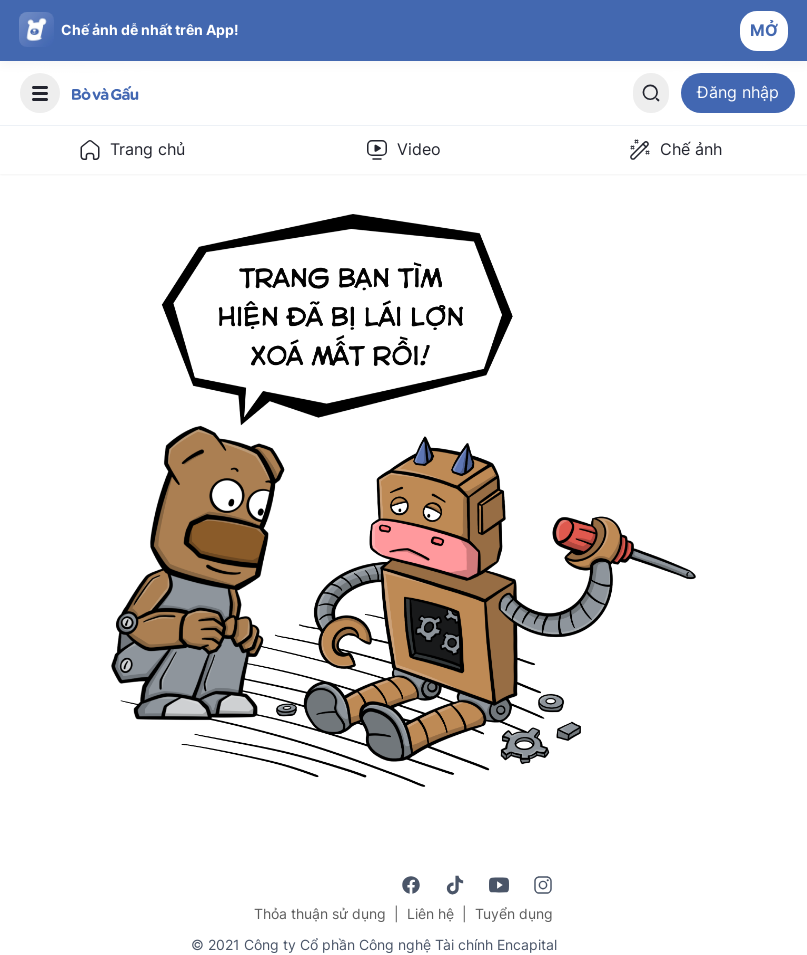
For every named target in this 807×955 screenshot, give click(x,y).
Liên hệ (430, 913)
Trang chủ (131, 150)
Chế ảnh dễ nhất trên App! (150, 29)
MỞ (764, 30)
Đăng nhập (738, 92)
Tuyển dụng (514, 913)
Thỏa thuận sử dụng (320, 913)
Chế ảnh (675, 150)
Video (403, 150)
